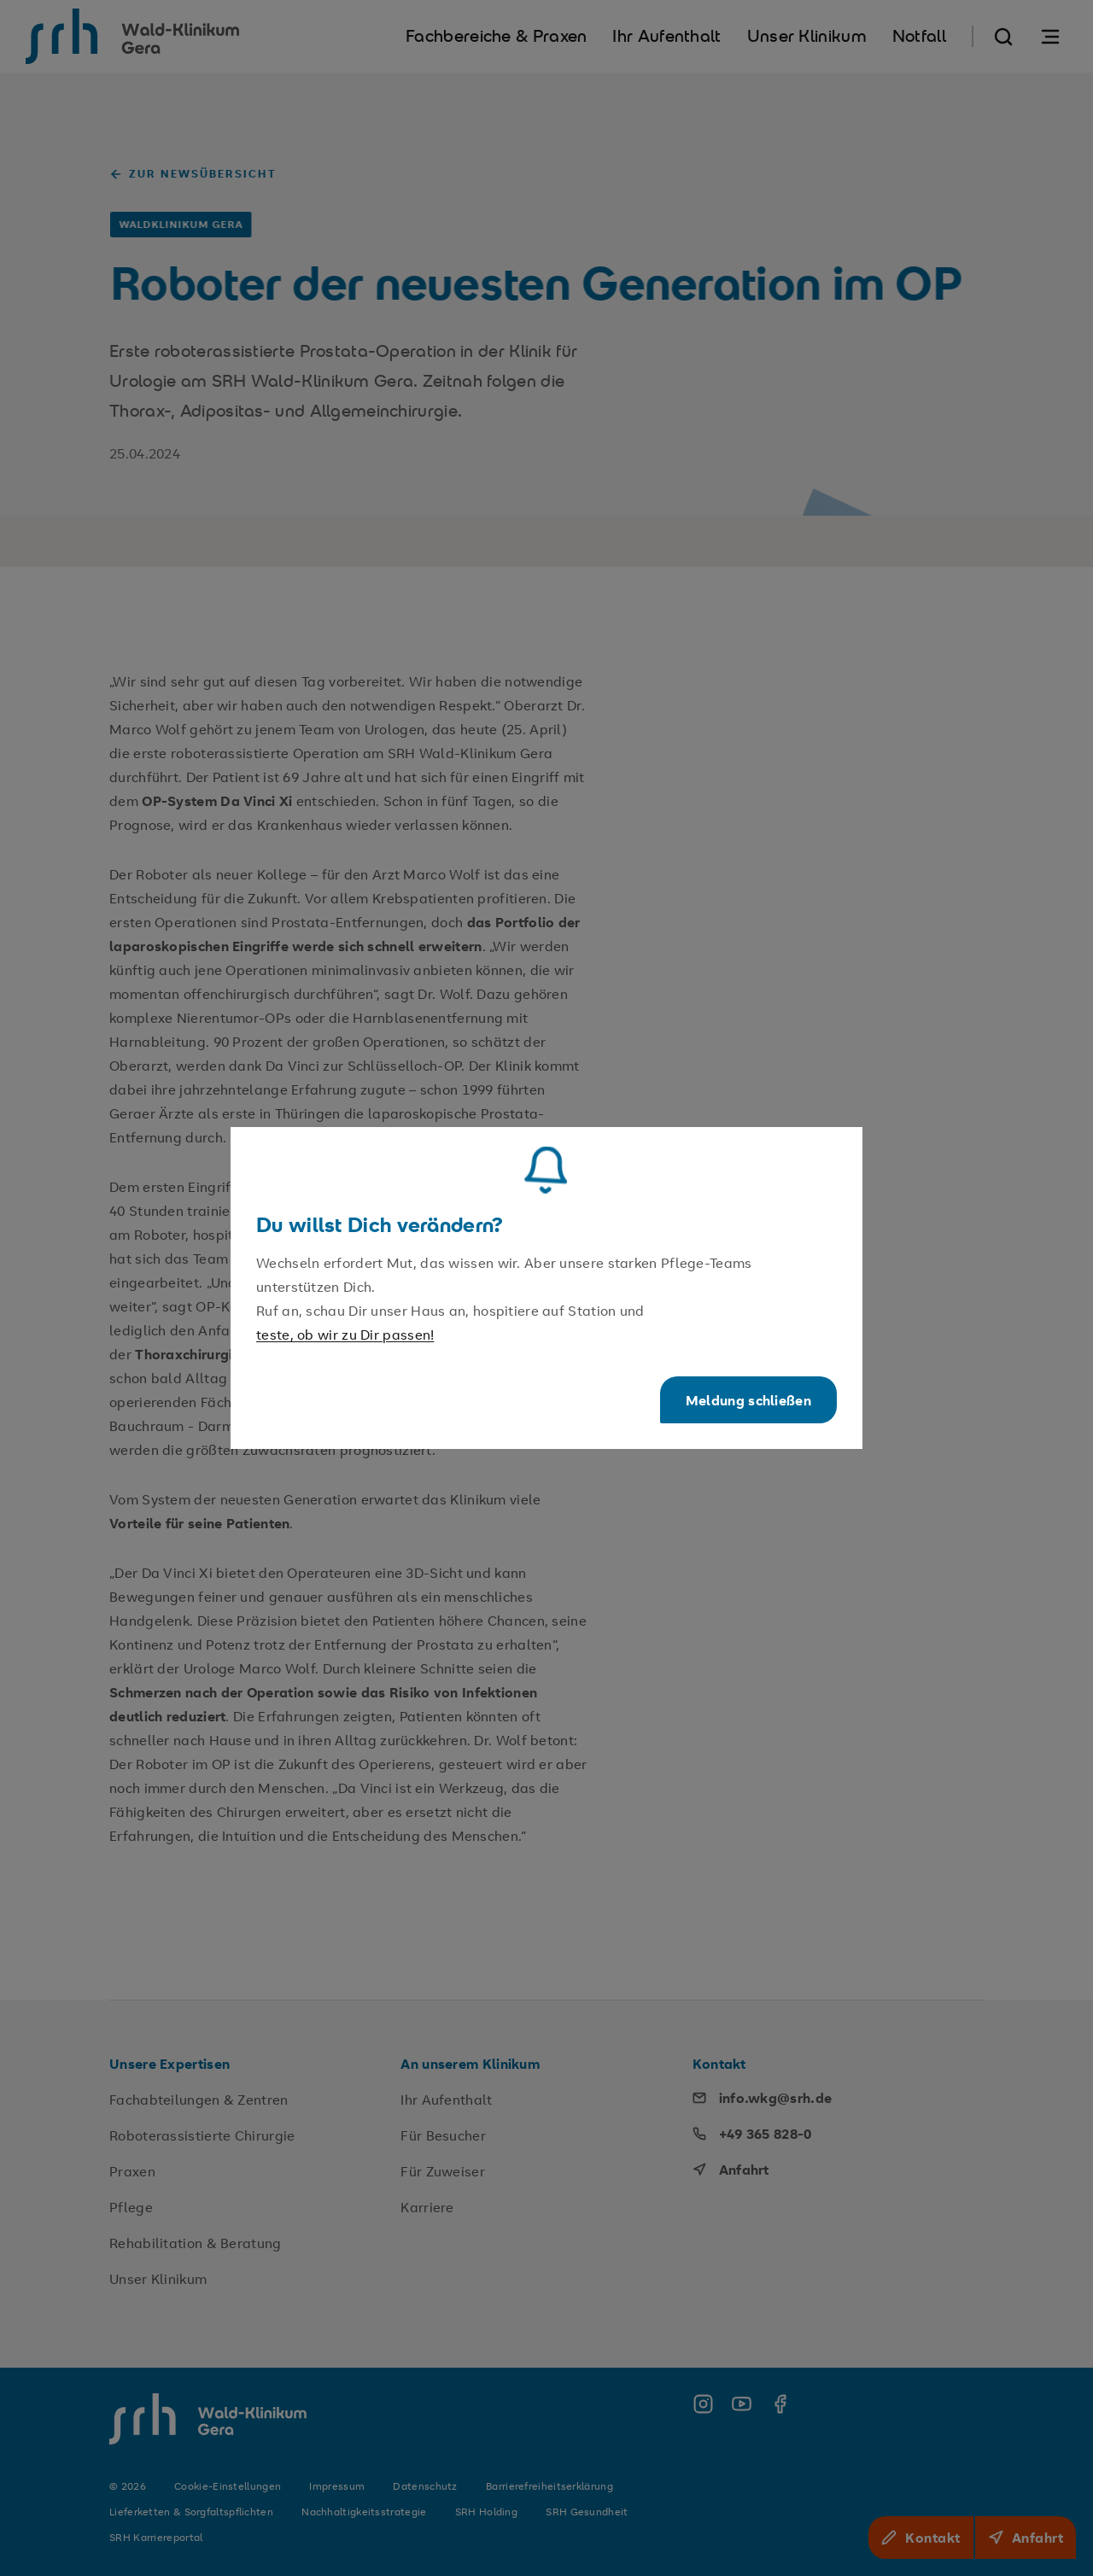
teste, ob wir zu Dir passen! (345, 1334)
